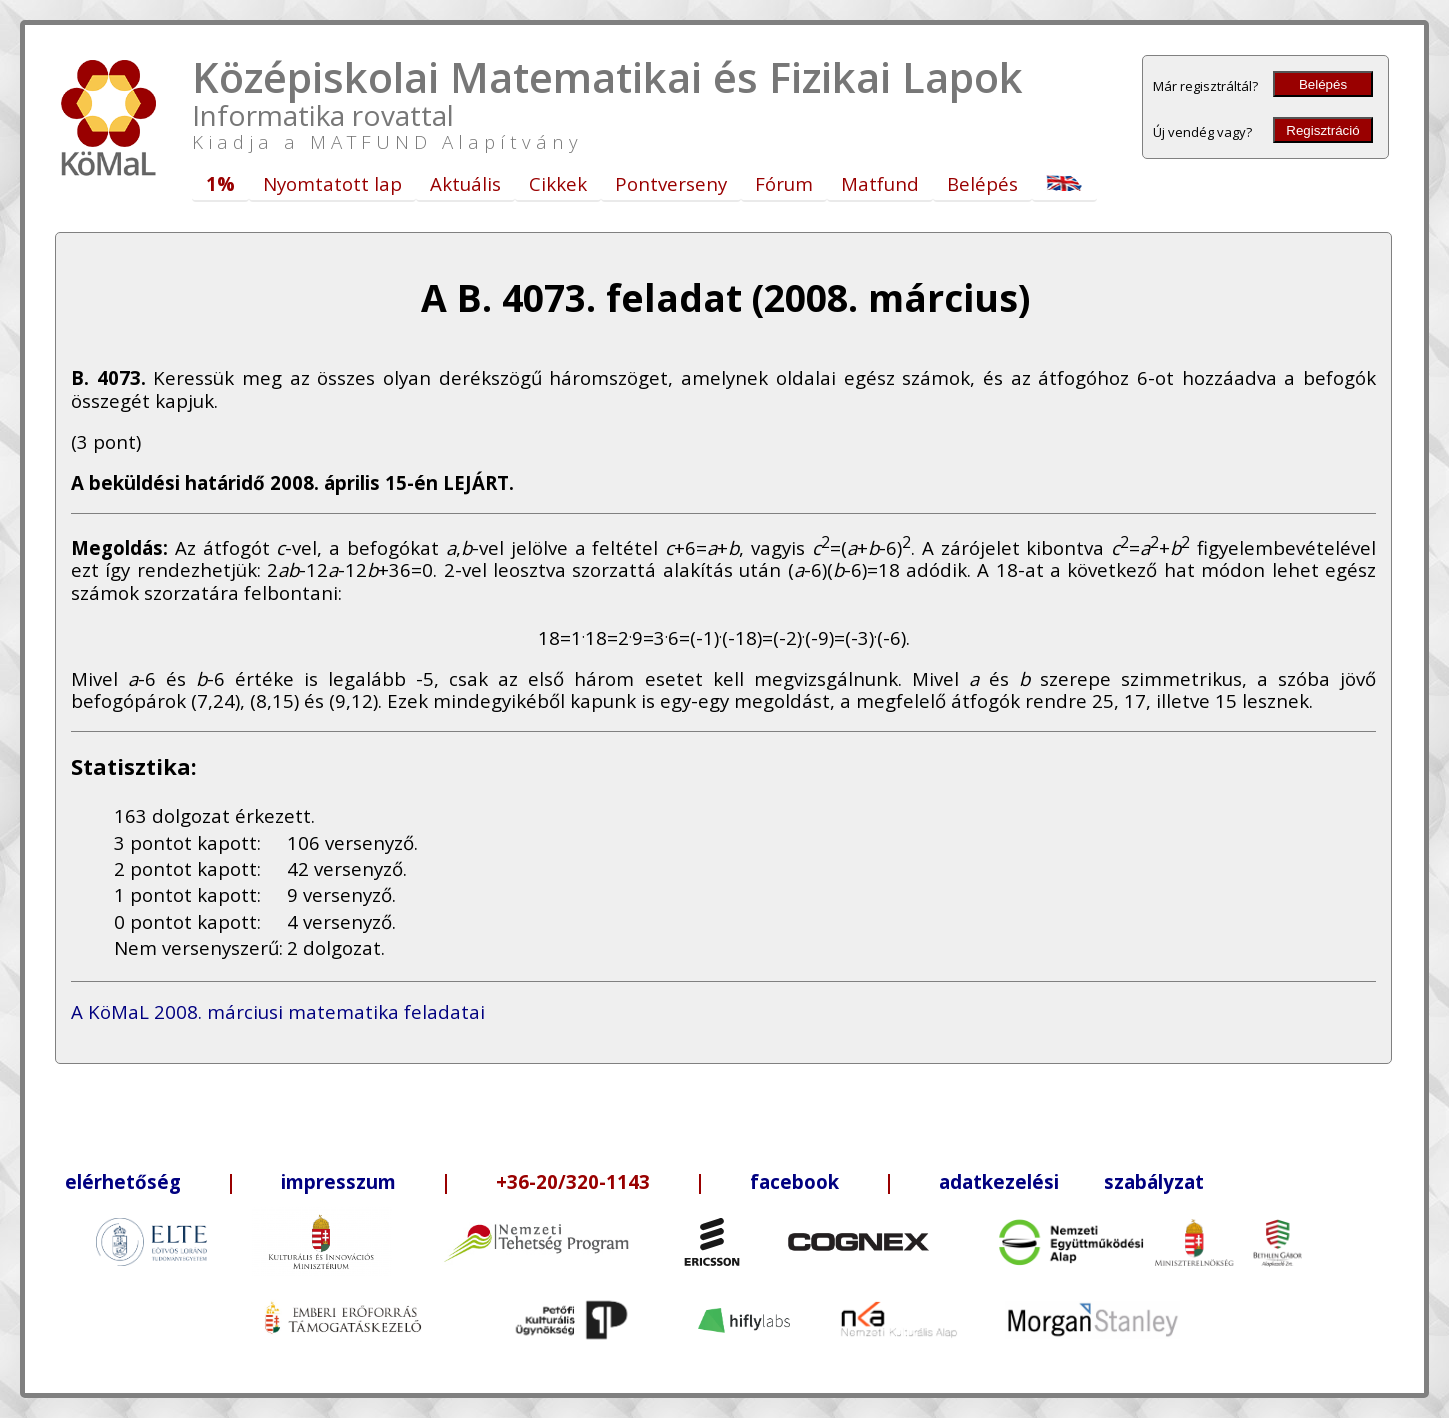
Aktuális (465, 183)
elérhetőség (123, 1181)
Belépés (1323, 84)
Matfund (880, 183)
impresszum (338, 1181)
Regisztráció (1322, 130)
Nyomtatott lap (332, 183)
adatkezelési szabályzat (1071, 1181)
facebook (794, 1181)
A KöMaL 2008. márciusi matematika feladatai (278, 1011)
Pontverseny (671, 183)
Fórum (784, 183)
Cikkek (558, 183)
